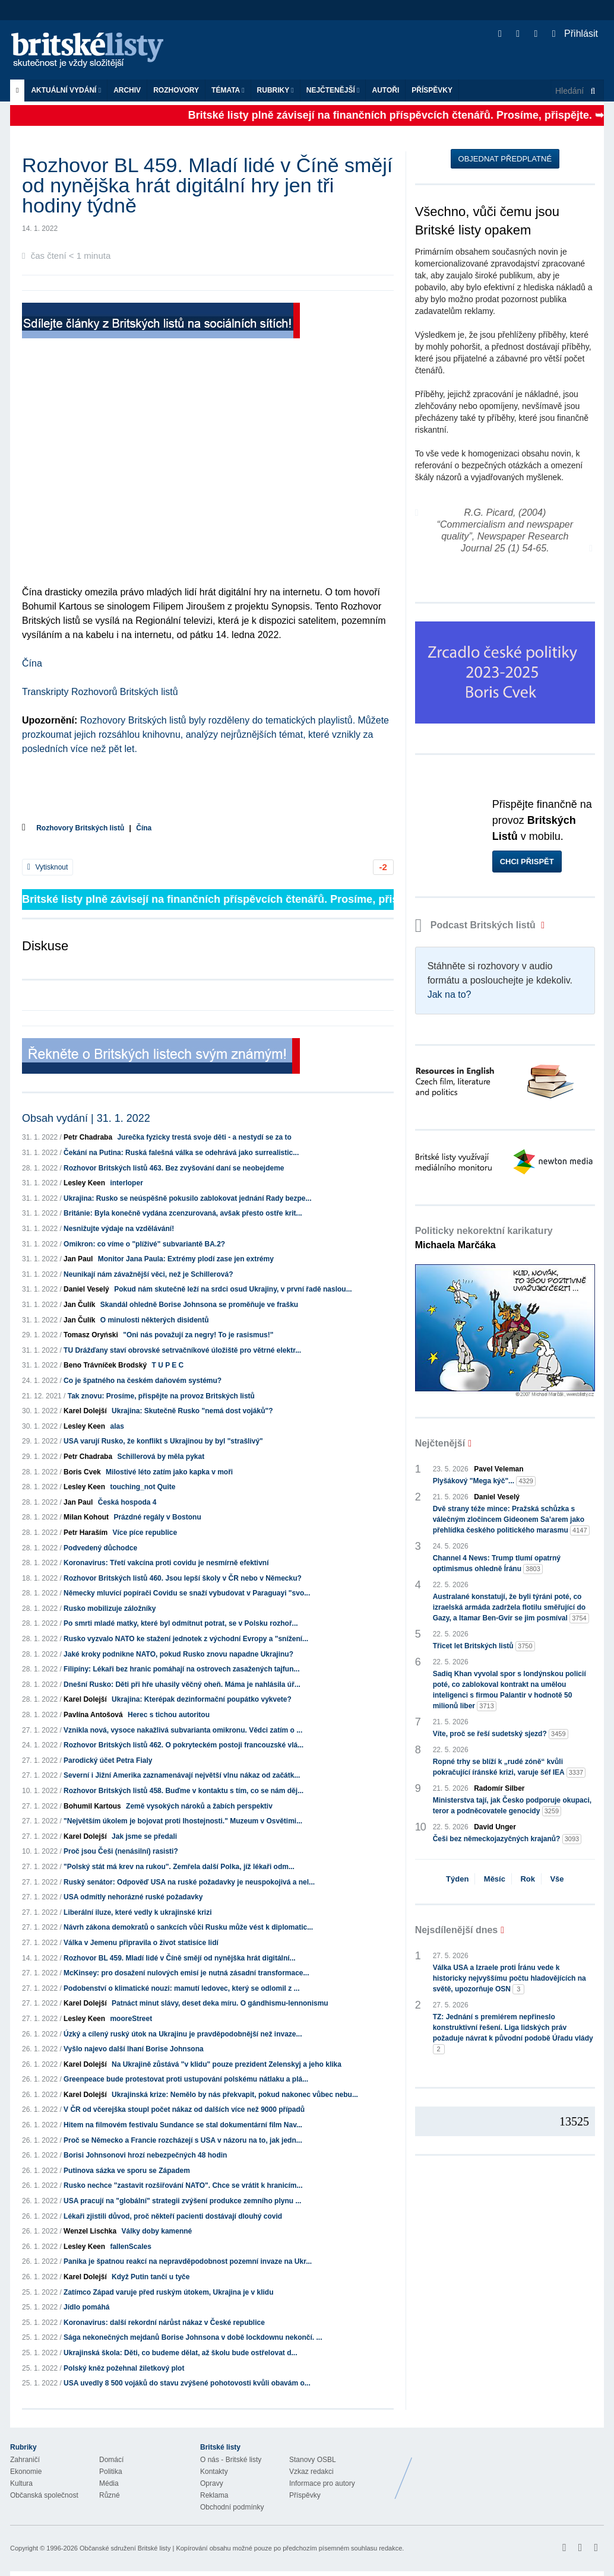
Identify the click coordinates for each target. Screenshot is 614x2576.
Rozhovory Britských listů (80, 828)
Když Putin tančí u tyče (150, 2277)
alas (117, 1426)
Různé (109, 2495)
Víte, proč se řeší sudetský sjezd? (500, 1734)
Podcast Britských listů (477, 925)
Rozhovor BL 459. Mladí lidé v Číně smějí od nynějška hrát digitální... (180, 1958)
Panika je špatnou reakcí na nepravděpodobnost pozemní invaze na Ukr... (188, 2261)
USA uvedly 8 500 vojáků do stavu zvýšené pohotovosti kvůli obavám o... (187, 2383)
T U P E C (167, 1365)
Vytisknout (47, 867)
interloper (126, 1183)
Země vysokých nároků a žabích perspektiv (199, 1806)
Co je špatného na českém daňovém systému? (142, 1380)
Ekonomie (26, 2471)
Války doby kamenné (157, 2231)
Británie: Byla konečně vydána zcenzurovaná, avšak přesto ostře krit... (183, 1213)
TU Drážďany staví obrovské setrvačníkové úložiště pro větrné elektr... (182, 1350)
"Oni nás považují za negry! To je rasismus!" (198, 1335)
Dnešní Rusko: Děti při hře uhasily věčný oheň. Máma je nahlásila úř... (182, 1684)
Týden (457, 1878)
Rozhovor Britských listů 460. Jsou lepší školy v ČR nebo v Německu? (183, 1578)
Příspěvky (432, 90)
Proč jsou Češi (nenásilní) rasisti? (121, 1851)
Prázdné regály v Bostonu (157, 1517)
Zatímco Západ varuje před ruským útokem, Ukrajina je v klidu (168, 2292)
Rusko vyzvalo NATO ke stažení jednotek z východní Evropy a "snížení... (186, 1639)
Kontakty (214, 2471)
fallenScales (130, 2246)
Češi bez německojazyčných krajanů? (507, 1839)
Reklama (214, 2495)
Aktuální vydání (66, 90)
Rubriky (275, 90)
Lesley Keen (84, 1183)
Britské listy (93, 50)
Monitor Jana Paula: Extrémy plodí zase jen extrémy (186, 1259)
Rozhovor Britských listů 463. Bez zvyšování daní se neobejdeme (174, 1168)
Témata (228, 90)
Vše (557, 1878)
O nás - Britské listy (230, 2460)
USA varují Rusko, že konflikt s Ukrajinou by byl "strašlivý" (163, 1441)
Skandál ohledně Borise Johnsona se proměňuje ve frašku (199, 1304)
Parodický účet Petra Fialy (108, 1760)
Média (109, 2483)
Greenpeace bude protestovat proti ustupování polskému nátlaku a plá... (186, 2079)
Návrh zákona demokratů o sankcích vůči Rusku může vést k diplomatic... (188, 1927)
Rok (527, 1878)
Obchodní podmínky (232, 2507)
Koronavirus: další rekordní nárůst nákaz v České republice (164, 2322)
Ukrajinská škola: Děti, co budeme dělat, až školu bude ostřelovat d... (180, 2353)
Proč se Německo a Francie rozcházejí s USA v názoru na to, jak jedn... (183, 2140)
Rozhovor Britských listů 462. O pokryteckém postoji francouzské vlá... (183, 1745)
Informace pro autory (322, 2483)
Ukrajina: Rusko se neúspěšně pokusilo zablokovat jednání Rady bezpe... (187, 1198)
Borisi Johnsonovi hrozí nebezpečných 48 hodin (145, 2155)
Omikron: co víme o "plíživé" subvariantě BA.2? (144, 1244)
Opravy (211, 2483)
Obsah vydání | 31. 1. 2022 (86, 1118)
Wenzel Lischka (90, 2231)
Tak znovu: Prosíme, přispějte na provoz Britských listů (161, 1396)
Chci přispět (527, 861)
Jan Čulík (79, 1304)
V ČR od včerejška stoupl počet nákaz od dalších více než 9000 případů (184, 2109)
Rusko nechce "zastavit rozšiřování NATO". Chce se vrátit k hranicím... (183, 2185)
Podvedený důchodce (100, 1548)
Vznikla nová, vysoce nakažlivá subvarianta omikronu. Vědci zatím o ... (183, 1730)
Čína (32, 663)
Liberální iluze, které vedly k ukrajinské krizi (137, 1912)
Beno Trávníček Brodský (105, 1365)
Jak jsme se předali (144, 1836)
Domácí (111, 2460)
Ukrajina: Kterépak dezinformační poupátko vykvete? (202, 1699)
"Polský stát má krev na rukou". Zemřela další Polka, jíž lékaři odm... (179, 1867)
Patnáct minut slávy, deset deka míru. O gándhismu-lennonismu (220, 2003)
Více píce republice (144, 1532)
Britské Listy (510, 2469)
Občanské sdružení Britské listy (125, 2548)
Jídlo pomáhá (86, 2307)
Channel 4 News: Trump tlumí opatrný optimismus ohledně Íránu (497, 1564)
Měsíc (494, 1878)
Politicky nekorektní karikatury (484, 1238)
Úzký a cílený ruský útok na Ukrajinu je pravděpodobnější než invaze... (183, 2034)
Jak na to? (449, 994)
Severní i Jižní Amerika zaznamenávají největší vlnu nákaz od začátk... (182, 1775)
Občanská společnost (44, 2495)
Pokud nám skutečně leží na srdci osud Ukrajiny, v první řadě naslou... (233, 1289)
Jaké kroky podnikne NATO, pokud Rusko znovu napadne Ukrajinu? (178, 1654)
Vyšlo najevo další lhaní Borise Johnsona (134, 2049)
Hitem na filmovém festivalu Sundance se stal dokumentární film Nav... (183, 2125)
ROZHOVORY (176, 90)
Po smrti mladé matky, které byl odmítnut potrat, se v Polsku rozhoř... (181, 1623)
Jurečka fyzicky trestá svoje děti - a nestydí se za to (204, 1137)
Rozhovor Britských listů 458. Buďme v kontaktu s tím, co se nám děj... (183, 1791)
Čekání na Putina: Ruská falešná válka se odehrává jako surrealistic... (181, 1153)
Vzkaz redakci (311, 2471)
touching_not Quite (142, 1487)
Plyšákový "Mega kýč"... (484, 1481)
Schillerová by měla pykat (160, 1456)
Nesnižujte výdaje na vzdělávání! (119, 1228)
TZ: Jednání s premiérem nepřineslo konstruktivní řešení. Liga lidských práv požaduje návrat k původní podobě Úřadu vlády (513, 2033)
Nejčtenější (333, 90)
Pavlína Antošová (93, 1715)
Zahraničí (25, 2460)
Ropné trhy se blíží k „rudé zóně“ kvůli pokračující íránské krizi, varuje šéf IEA (509, 1767)
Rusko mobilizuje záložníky (110, 1608)
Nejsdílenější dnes (456, 1930)
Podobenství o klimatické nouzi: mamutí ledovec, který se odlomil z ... (181, 1988)
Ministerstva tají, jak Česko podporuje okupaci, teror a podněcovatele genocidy (512, 1806)
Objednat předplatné (505, 158)
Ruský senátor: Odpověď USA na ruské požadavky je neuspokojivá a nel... (189, 1882)
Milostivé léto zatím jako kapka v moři (169, 1472)
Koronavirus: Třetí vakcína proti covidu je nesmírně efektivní (166, 1563)
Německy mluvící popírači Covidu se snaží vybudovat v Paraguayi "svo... (187, 1593)
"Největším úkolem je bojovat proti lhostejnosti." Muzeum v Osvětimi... (183, 1821)
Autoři (385, 90)
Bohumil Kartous (92, 1806)
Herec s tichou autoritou (169, 1715)
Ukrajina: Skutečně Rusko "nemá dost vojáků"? (192, 1411)
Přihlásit (575, 33)
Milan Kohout (86, 1517)
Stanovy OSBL (312, 2460)
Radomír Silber (499, 1788)
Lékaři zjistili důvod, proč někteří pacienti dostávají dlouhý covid (173, 2216)
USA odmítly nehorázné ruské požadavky (133, 1897)
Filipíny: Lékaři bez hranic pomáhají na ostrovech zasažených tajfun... (181, 1669)
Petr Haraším (85, 1532)
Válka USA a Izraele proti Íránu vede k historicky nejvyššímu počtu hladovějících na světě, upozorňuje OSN (509, 1978)
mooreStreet (131, 2019)
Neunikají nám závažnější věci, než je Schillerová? (148, 1274)
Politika (110, 2471)
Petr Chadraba (88, 1137)
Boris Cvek (82, 1472)
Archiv (127, 90)
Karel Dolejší (85, 1411)
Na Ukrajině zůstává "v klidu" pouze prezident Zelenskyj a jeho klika (226, 2064)
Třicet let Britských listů (484, 1646)
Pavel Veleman (498, 1469)
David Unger (495, 1827)
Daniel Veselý (86, 1289)
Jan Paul (78, 1259)
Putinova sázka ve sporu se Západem (127, 2170)
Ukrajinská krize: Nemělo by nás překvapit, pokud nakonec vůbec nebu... (235, 2094)
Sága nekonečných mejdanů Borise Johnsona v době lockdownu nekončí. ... (193, 2337)
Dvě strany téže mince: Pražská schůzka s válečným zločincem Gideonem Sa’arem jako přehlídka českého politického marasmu (511, 1520)
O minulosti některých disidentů (154, 1320)
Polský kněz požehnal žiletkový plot (124, 2368)
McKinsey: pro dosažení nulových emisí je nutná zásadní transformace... (186, 1973)
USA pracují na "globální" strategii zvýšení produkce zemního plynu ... (182, 2201)
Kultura (21, 2483)
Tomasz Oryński (91, 1335)
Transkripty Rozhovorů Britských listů (100, 692)
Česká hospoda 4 (127, 1502)
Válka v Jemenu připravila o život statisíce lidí (141, 1943)
